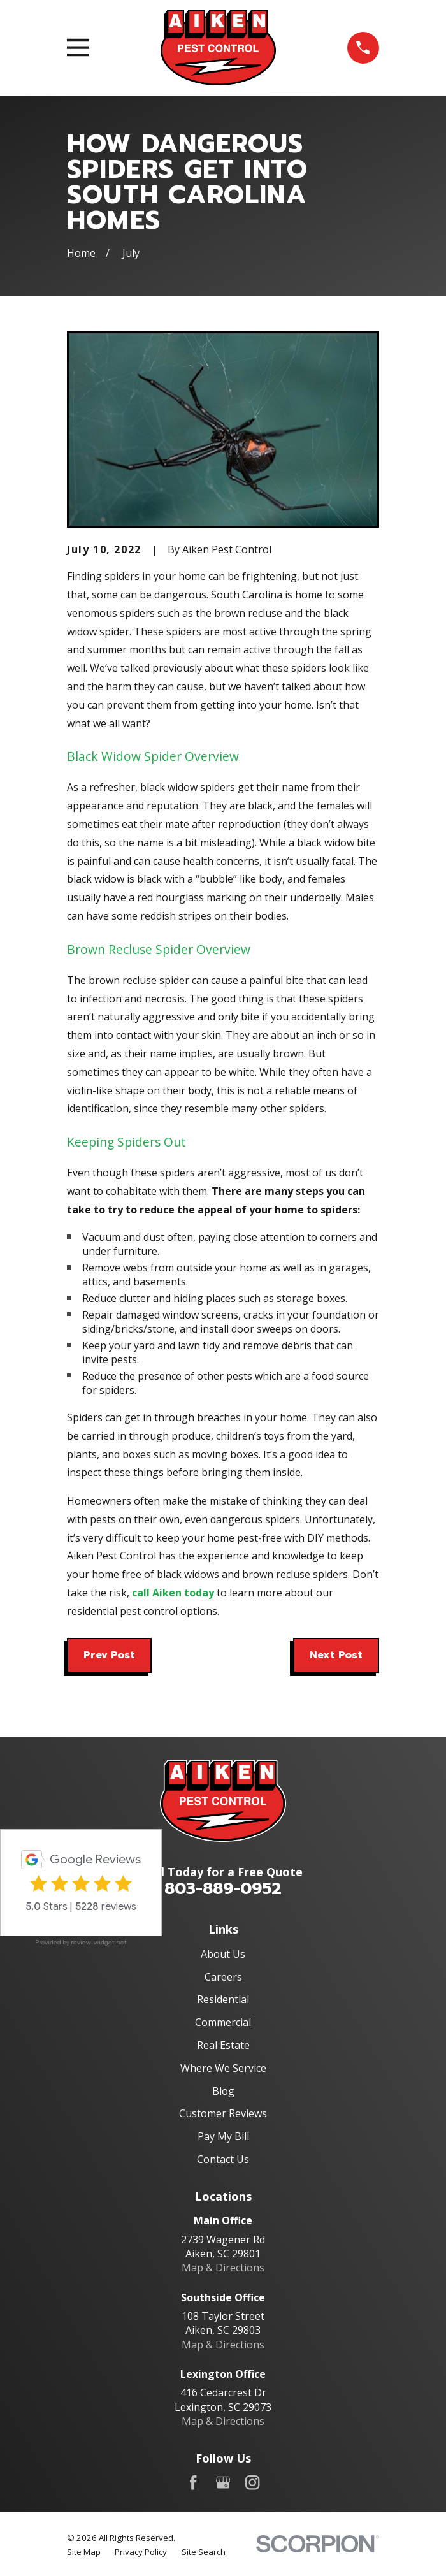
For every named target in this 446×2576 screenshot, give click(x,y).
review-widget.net (99, 1942)
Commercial (223, 2022)
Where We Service (223, 2068)
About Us (223, 1954)
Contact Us (223, 2159)
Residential (223, 1999)
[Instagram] (252, 2482)
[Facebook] (193, 2482)
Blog (223, 2091)
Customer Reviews (223, 2113)
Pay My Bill (223, 2136)
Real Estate (223, 2045)
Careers (223, 1977)
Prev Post (109, 1655)
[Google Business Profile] (223, 2482)
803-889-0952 (223, 1888)
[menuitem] (84, 2552)
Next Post (336, 1655)
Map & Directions (223, 2268)
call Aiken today (173, 1593)
